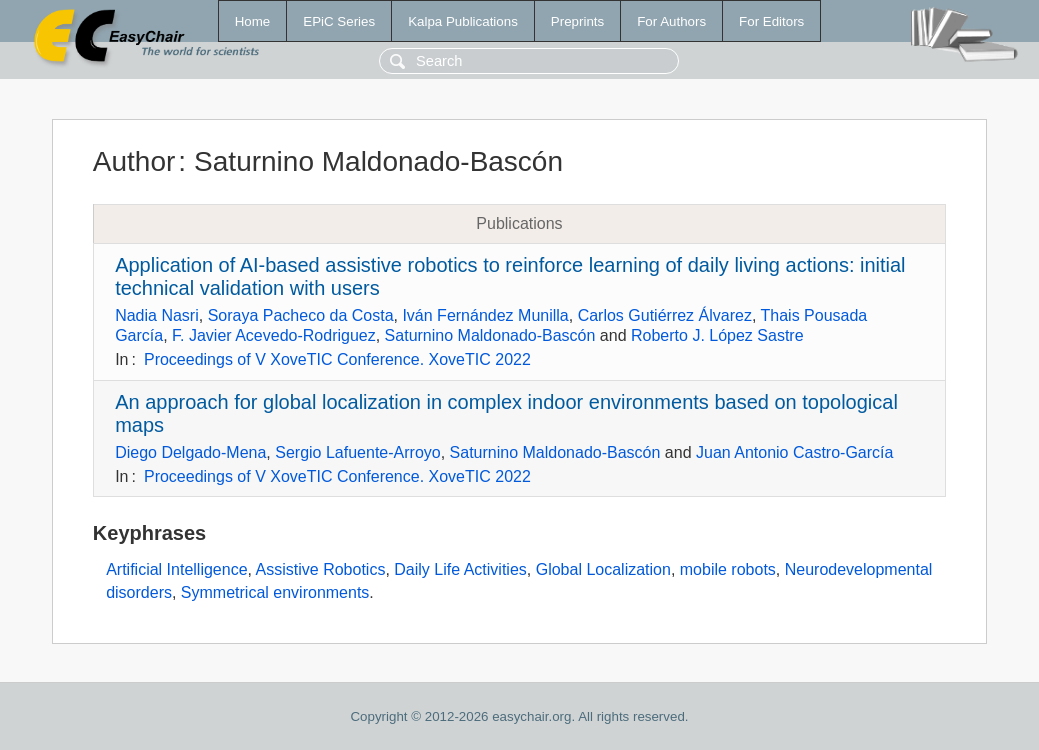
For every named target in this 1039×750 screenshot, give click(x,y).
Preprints (577, 21)
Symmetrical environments (275, 592)
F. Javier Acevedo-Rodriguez (274, 335)
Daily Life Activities (460, 569)
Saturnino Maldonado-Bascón (490, 335)
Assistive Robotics (321, 569)
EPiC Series (339, 21)
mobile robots (728, 569)
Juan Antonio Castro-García (794, 452)
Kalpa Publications (463, 21)
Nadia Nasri (157, 315)
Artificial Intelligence (176, 569)
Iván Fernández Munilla (485, 315)
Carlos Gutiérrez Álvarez (665, 315)
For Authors (671, 21)
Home (253, 21)
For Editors (771, 21)
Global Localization (603, 569)
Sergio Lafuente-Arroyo (357, 452)
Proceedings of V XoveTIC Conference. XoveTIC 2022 (337, 359)
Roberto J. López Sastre (717, 335)
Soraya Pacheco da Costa (301, 315)
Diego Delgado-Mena (190, 452)
